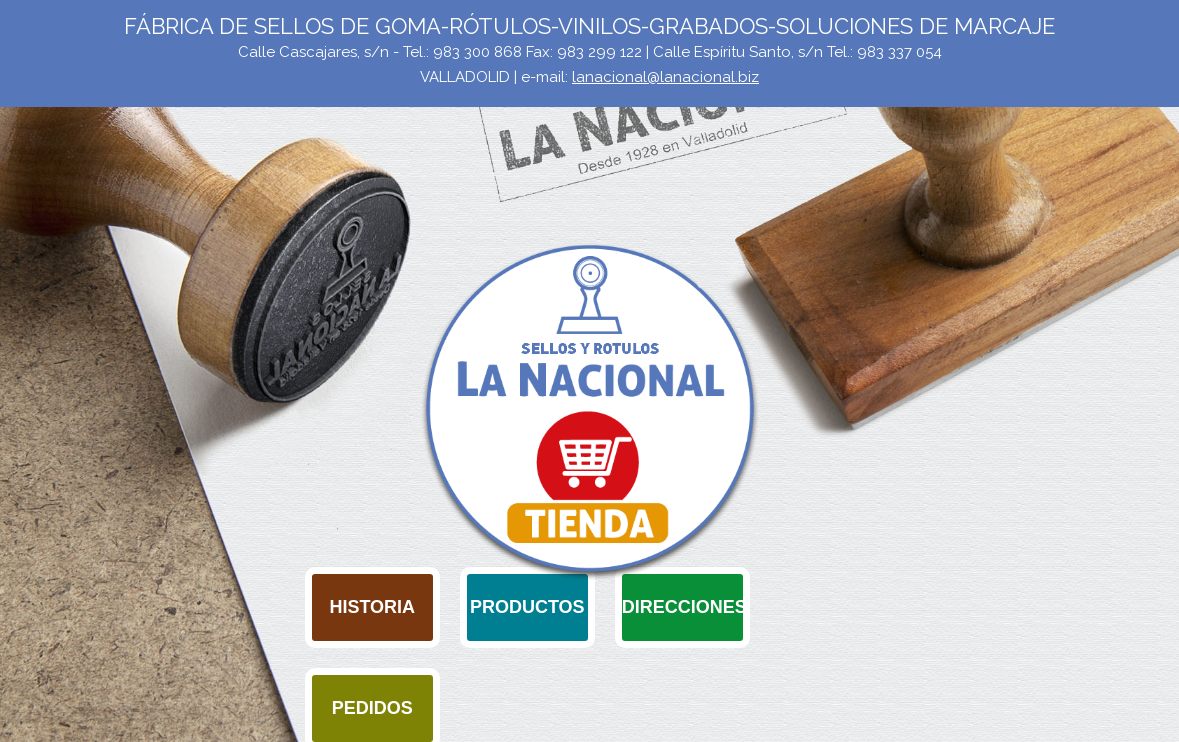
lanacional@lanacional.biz (665, 77)
